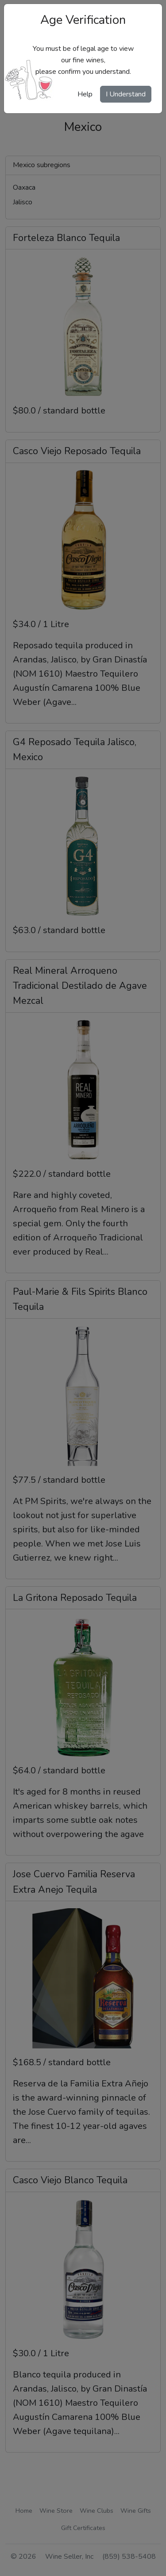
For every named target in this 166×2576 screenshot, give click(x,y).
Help (85, 94)
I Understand (126, 94)
